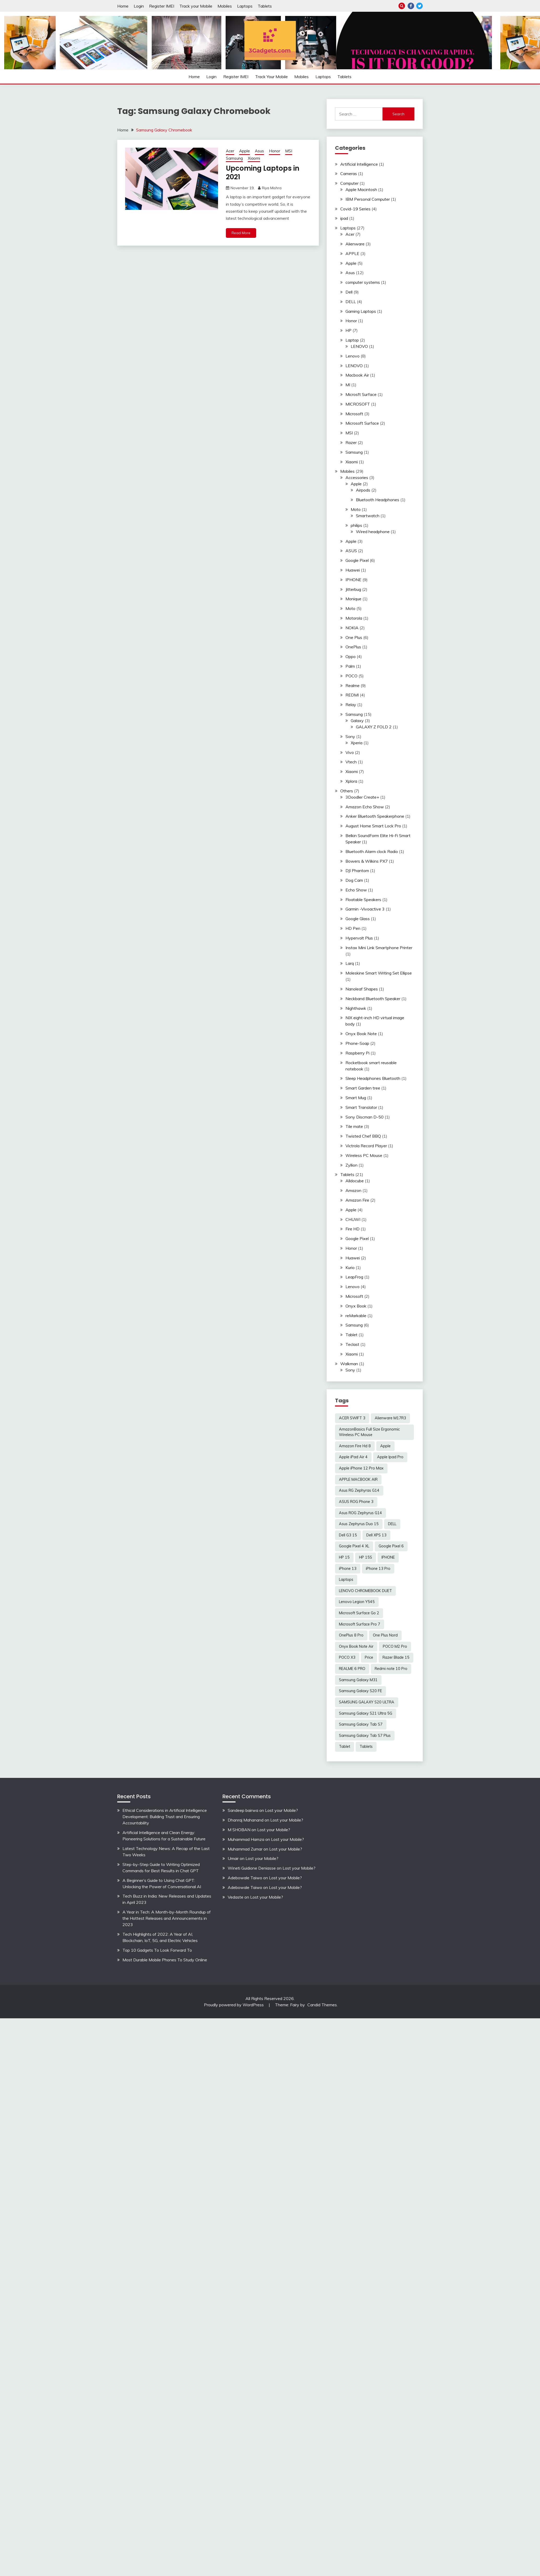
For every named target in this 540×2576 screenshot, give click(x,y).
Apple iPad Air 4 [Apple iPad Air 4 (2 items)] (353, 1457)
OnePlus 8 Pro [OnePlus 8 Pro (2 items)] (351, 1635)
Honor (274, 150)
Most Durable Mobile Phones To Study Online (164, 1959)
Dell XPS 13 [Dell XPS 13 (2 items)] (376, 1535)
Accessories (356, 477)
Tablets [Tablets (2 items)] (366, 1746)
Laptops (245, 6)
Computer (349, 183)
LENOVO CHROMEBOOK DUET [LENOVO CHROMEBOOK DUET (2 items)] (365, 1590)
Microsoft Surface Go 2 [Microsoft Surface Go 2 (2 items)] (359, 1613)
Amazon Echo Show (364, 806)
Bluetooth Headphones (377, 499)
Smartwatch (367, 515)
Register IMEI (161, 6)
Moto (356, 509)
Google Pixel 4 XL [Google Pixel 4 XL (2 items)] (354, 1546)
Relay (350, 704)
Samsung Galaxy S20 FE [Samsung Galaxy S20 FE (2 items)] (360, 1690)
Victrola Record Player (366, 1145)
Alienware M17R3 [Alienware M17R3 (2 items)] (390, 1418)
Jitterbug (353, 589)
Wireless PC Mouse (363, 1155)
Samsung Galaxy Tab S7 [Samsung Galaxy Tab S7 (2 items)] (361, 1724)
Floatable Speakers (363, 899)
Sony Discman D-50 (364, 1117)
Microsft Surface (361, 394)
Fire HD (352, 1228)
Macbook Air (357, 375)
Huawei (352, 570)
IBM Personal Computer (367, 199)
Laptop (352, 340)
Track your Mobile (195, 6)
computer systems (362, 282)
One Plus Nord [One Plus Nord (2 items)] (385, 1635)
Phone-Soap (357, 1043)
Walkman (349, 1363)
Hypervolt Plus (359, 938)
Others (346, 790)
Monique (353, 598)
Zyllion (351, 1165)
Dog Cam (354, 880)
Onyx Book (355, 1306)
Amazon (353, 1190)
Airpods (363, 490)
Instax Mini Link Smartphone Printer (378, 947)
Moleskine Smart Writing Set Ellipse (378, 973)
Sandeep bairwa (243, 1810)
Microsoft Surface (362, 423)
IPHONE (353, 579)
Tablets (265, 6)
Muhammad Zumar (245, 1849)
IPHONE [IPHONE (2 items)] (388, 1557)
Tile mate (354, 1126)
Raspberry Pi (357, 1053)
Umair (233, 1858)
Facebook (411, 6)
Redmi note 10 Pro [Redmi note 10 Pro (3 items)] (391, 1668)
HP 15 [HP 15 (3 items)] (344, 1557)
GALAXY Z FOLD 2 (374, 726)
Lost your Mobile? (281, 1810)
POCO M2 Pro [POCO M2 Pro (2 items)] (395, 1646)
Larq (349, 963)
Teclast (352, 1344)
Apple (244, 150)
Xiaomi (254, 158)
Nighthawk (355, 1008)
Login (139, 6)
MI (347, 384)
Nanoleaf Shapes (361, 989)
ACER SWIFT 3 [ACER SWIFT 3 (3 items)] (352, 1418)
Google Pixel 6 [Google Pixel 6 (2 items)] (391, 1546)
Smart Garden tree (362, 1088)
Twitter (419, 6)
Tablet (351, 1334)
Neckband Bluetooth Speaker (372, 998)
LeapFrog (354, 1277)
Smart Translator (361, 1107)
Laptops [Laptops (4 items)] (346, 1579)
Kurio (350, 1267)
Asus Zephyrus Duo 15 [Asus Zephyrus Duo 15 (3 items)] (359, 1524)
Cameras (348, 173)
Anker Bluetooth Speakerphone (374, 816)
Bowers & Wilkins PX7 (366, 861)
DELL (350, 301)
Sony (350, 736)
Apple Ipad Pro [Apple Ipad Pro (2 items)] (390, 1457)
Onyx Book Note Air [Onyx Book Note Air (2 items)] (356, 1646)
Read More (241, 232)
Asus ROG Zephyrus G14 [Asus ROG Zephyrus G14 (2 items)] (360, 1513)
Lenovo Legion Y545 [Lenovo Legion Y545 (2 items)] (357, 1601)
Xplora (351, 781)
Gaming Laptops (360, 311)
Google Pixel (357, 560)
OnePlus (353, 646)
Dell (349, 292)
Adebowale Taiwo (245, 1877)
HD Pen (352, 928)
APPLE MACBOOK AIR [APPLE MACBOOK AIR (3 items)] (358, 1479)
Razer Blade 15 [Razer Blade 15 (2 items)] (396, 1657)
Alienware (355, 243)
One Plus (353, 637)
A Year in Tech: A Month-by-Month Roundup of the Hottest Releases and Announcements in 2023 (166, 1918)
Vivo (349, 752)
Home (122, 6)
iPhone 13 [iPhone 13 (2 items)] (347, 1568)
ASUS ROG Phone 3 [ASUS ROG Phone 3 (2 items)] (356, 1501)
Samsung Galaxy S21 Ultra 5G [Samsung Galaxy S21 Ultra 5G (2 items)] (365, 1713)
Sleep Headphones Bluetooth (372, 1078)
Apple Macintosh (361, 189)
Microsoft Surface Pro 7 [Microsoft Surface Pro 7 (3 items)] (359, 1624)
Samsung (234, 158)
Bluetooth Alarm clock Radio (371, 851)
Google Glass (357, 918)
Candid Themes (322, 2004)
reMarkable (355, 1315)
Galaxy (357, 720)
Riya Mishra (271, 188)
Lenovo (352, 356)
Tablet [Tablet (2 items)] (344, 1746)
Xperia (356, 742)
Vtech (351, 761)
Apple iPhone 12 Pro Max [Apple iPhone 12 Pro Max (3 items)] (361, 1468)
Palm (350, 666)
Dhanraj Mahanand (245, 1820)
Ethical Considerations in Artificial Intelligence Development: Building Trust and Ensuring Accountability (164, 1816)
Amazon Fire (357, 1200)
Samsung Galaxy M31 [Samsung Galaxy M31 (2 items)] (358, 1680)
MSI (288, 150)
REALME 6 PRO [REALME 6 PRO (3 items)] (352, 1668)
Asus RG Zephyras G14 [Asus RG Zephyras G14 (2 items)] (359, 1490)
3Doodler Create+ (362, 797)
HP (348, 330)
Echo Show (356, 889)
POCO (351, 675)
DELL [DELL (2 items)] (392, 1524)
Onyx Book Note (361, 1033)
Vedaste (235, 1897)
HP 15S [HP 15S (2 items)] (365, 1557)
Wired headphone (373, 531)
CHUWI (352, 1219)
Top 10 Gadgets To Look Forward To (157, 1950)
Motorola (353, 618)
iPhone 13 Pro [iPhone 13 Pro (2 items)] (378, 1568)
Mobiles (225, 6)
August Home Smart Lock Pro (373, 825)
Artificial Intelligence (359, 164)
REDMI (352, 695)
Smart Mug (355, 1097)
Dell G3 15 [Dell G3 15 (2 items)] (348, 1535)
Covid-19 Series (355, 208)
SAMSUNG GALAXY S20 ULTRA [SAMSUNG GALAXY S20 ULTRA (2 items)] (366, 1702)
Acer (230, 150)
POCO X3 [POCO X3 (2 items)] (347, 1657)
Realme (352, 685)
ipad (344, 218)
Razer (351, 442)
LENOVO (359, 346)
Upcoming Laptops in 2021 (262, 173)
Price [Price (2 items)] (369, 1657)
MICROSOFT (357, 404)
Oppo (350, 656)
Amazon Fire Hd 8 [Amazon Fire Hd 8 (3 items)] (355, 1446)
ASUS (351, 550)
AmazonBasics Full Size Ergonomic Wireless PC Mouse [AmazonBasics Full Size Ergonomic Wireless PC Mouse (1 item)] (369, 1432)
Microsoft (354, 413)
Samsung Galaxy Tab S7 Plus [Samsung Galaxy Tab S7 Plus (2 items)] (365, 1735)
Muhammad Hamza (246, 1839)
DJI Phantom (357, 870)
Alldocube (354, 1180)
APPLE (352, 253)
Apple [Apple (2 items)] (385, 1446)
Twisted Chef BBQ (363, 1136)
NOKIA (352, 627)
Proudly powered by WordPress (234, 2004)
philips (356, 525)
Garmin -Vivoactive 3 (365, 909)
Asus (259, 150)
